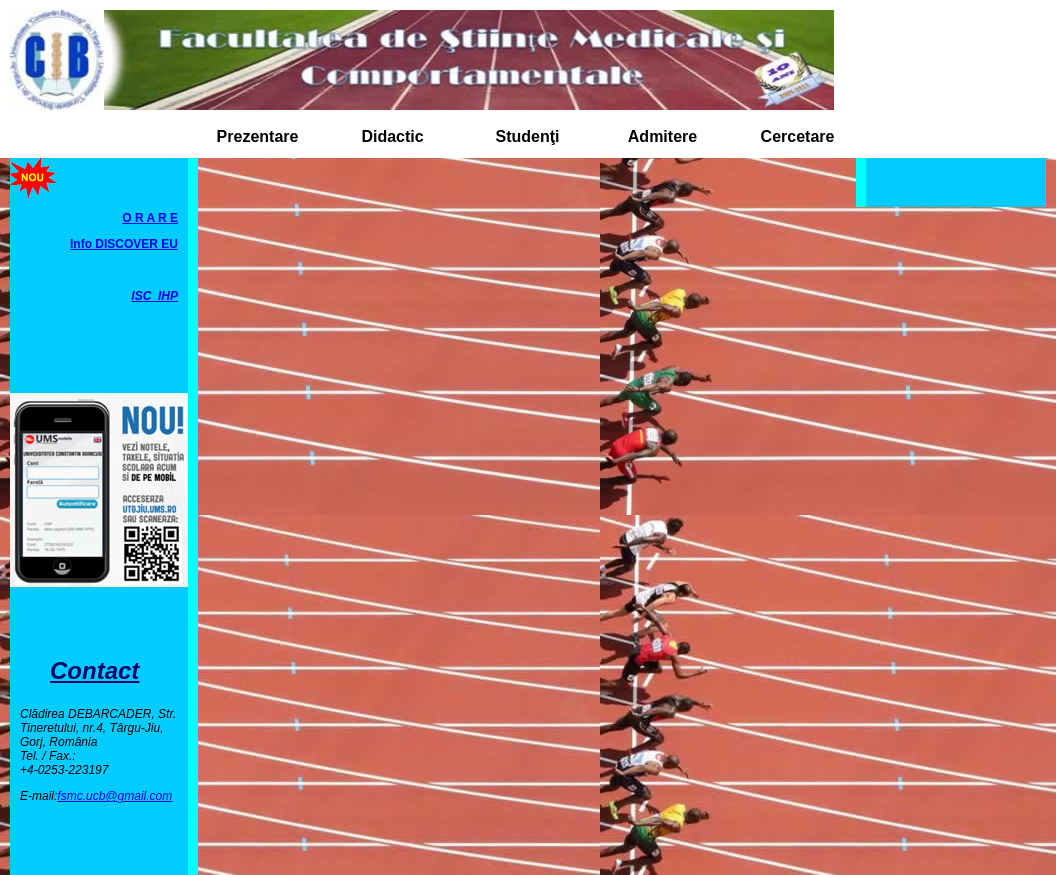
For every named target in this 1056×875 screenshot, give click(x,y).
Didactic (392, 136)
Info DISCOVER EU (124, 244)
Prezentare (258, 136)
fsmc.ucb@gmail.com (114, 796)
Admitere (662, 136)
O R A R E (150, 218)
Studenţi (528, 136)
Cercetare (798, 136)
